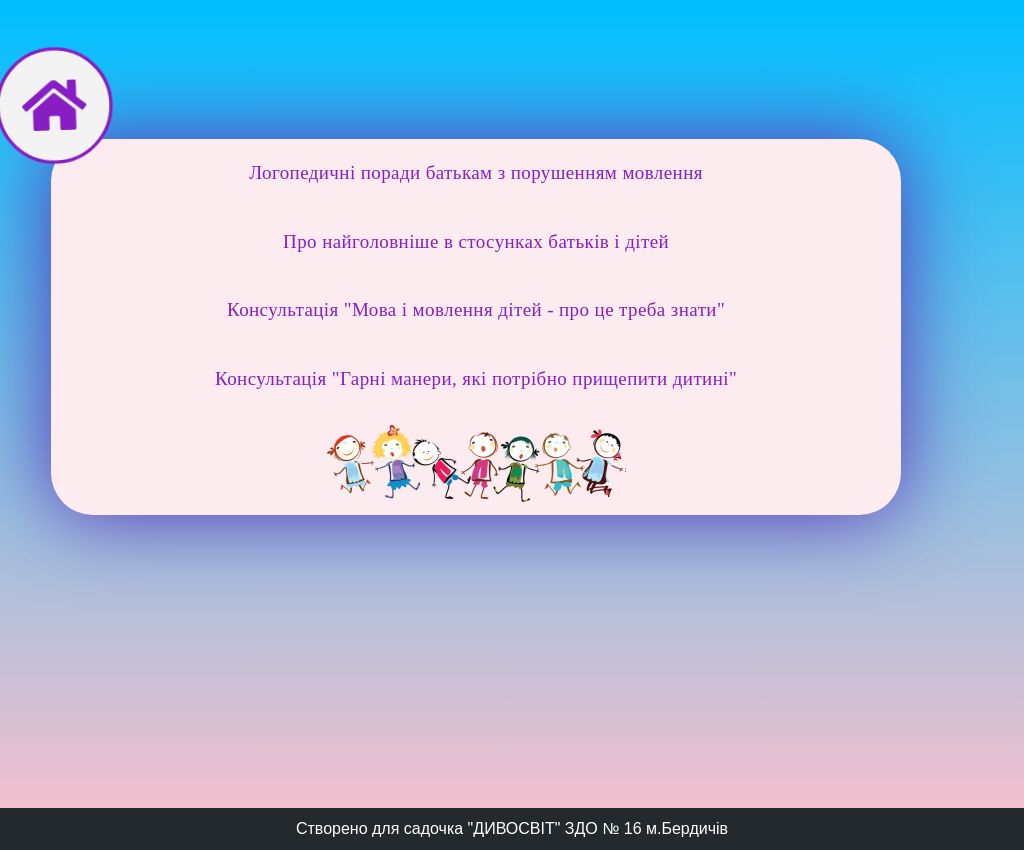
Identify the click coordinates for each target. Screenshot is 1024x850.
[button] (476, 173)
